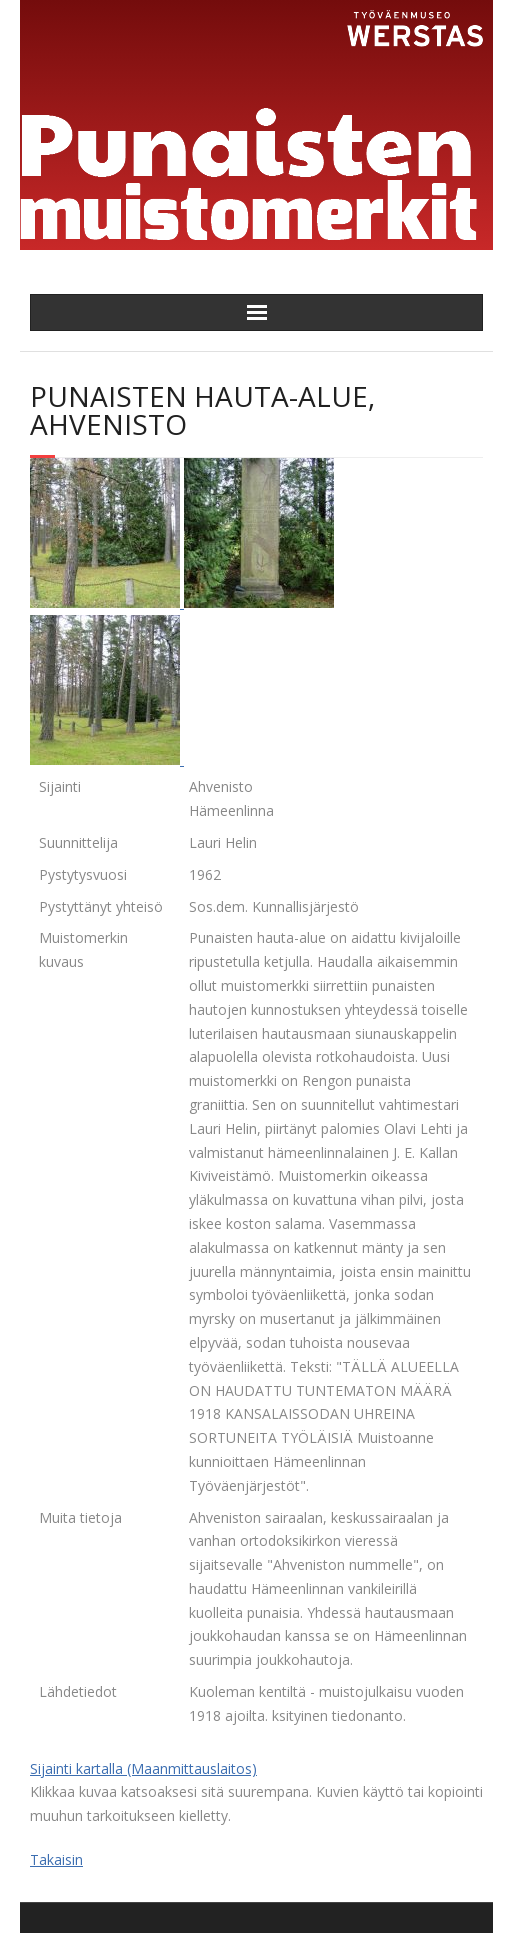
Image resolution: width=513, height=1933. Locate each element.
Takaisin (56, 1859)
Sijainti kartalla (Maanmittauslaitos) (143, 1768)
